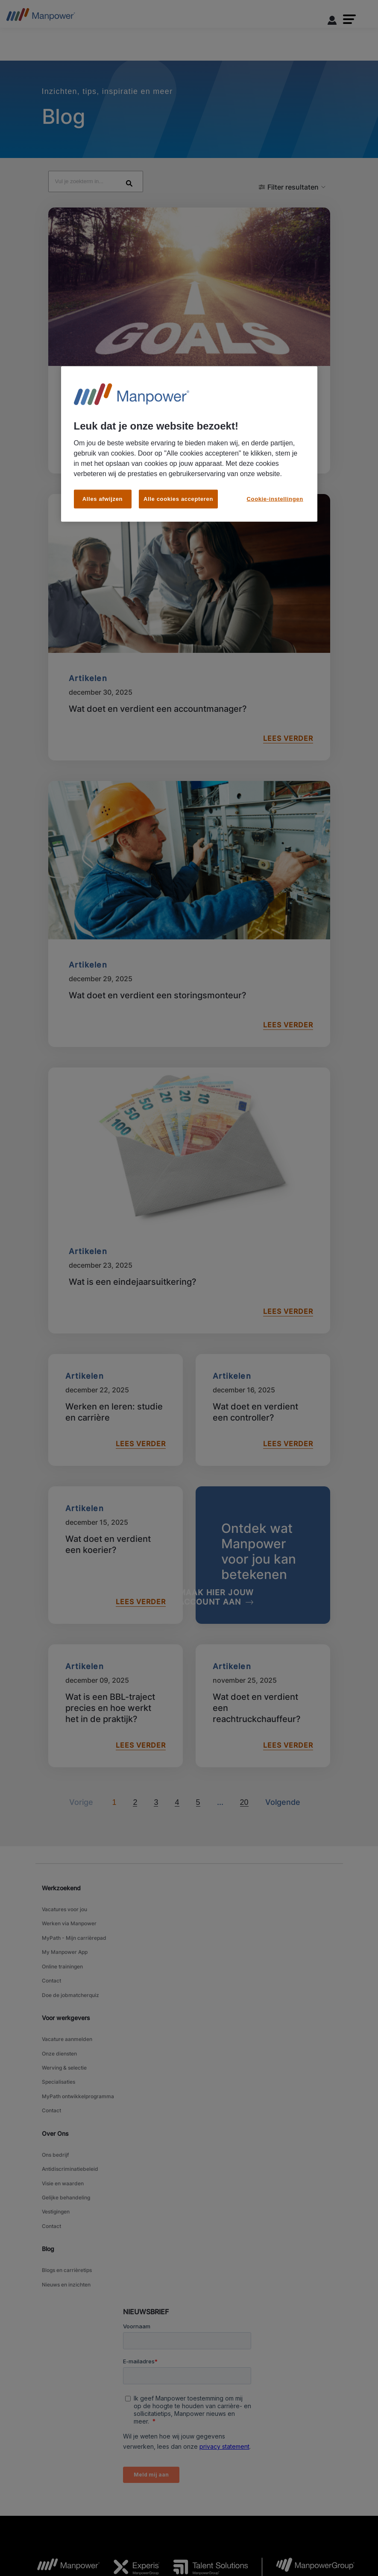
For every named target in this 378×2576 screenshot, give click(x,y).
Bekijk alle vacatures (176, 2541)
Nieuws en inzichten (66, 2157)
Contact (51, 1907)
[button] (349, 19)
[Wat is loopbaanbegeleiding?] (189, 287)
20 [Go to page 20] (244, 1749)
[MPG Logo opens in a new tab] (308, 2430)
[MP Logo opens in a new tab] (61, 2430)
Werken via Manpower (69, 1864)
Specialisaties (58, 1990)
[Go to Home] (40, 17)
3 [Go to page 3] (156, 1749)
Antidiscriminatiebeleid (70, 2063)
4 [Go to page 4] (177, 1749)
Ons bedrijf (55, 2052)
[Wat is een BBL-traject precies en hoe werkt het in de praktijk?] (115, 1652)
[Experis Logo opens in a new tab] (130, 2430)
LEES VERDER (285, 397)
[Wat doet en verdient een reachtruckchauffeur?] (263, 1652)
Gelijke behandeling (66, 2084)
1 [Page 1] (114, 1748)
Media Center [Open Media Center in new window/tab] (322, 2530)
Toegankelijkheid (123, 2530)
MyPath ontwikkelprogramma (78, 2001)
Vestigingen (56, 2095)
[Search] (206, 131)
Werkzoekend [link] (61, 1834)
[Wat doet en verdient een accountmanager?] (189, 573)
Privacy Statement (176, 2530)
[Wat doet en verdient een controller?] (263, 1356)
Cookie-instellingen (273, 2530)
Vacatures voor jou (64, 1854)
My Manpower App (65, 1886)
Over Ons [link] (55, 2032)
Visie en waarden (63, 2073)
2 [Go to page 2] (135, 1749)
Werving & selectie (64, 1980)
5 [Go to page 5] (198, 1749)
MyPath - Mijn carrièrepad (74, 1875)
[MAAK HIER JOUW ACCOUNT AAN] (237, 1543)
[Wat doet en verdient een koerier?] (115, 1501)
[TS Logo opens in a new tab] (204, 2430)
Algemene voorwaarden (62, 2530)
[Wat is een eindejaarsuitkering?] (189, 1147)
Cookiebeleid (225, 2530)
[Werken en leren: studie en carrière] (115, 1356)
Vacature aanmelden (67, 1958)
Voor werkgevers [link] (66, 1938)
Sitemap (221, 2541)
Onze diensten (59, 1969)
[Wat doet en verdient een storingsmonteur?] (189, 860)
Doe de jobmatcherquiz (70, 1918)
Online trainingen (62, 1896)
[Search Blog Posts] (133, 127)
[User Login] (332, 22)
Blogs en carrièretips (67, 2146)
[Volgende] (220, 1748)
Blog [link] (48, 2126)
